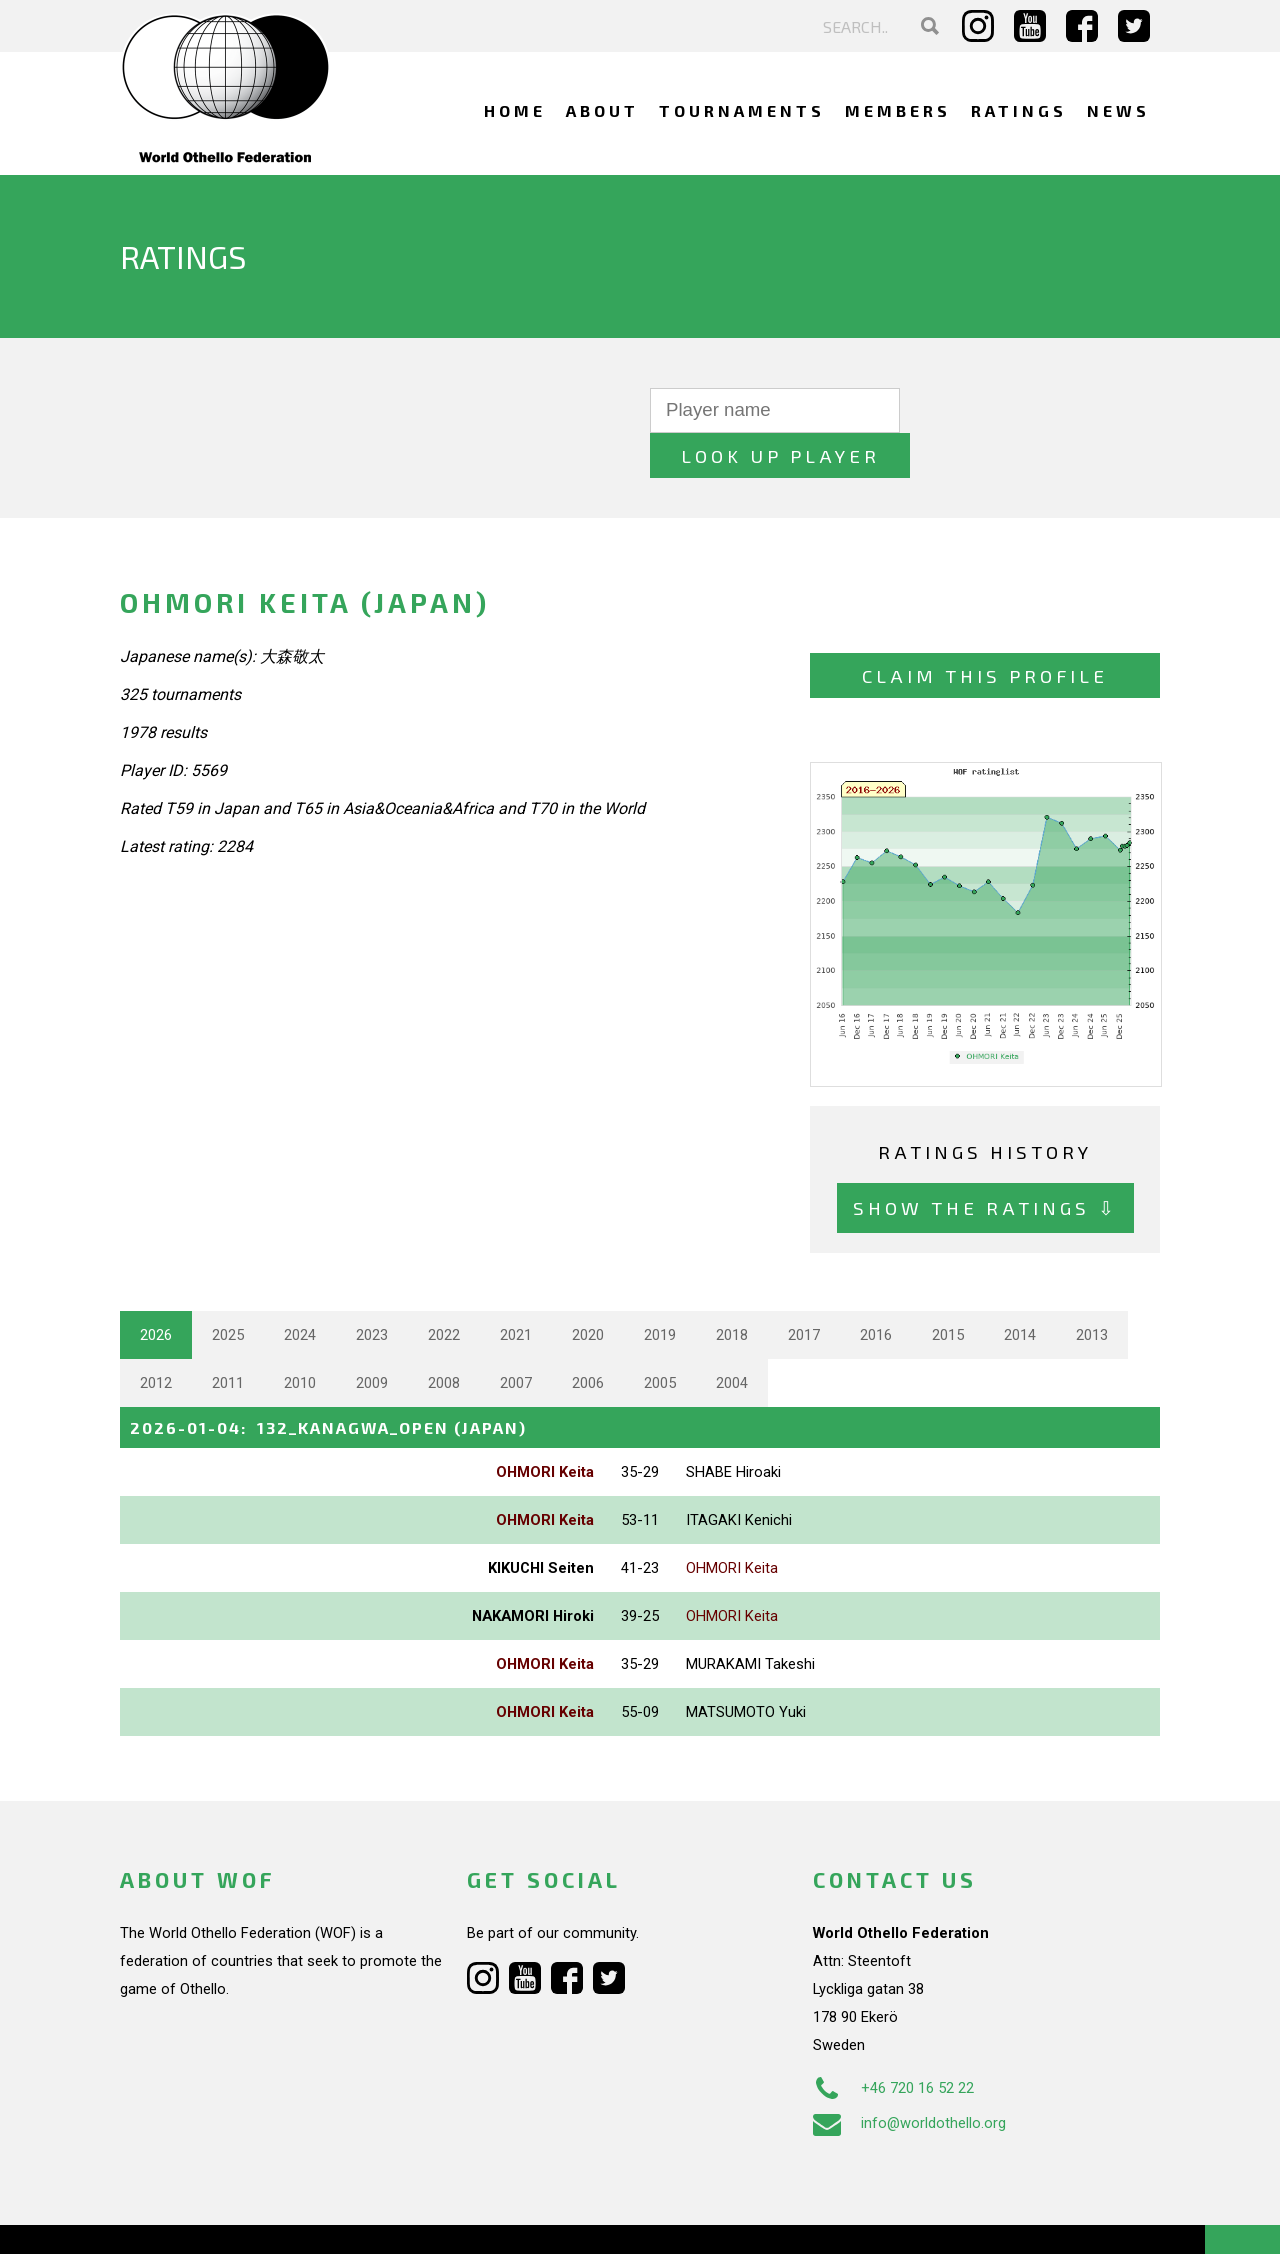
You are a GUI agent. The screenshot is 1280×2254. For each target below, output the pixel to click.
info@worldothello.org (909, 2077)
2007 (516, 1337)
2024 (300, 1289)
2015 (948, 1289)
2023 (372, 1289)
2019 (660, 1289)
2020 (588, 1289)
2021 (516, 1289)
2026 (156, 1289)
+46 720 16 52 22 (893, 2042)
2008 (444, 1337)
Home (515, 110)
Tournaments (742, 110)
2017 (804, 1289)
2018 (732, 1289)
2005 (660, 1337)
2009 (372, 1337)
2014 (1020, 1289)
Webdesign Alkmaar (206, 2218)
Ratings (1019, 110)
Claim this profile (985, 630)
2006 (588, 1337)
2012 (156, 1337)
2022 (444, 1289)
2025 (228, 1289)
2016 (876, 1289)
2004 (732, 1337)
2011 (228, 1337)
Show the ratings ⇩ (985, 1162)
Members (898, 110)
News (1118, 110)
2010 (300, 1337)
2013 (1092, 1289)
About (602, 110)
